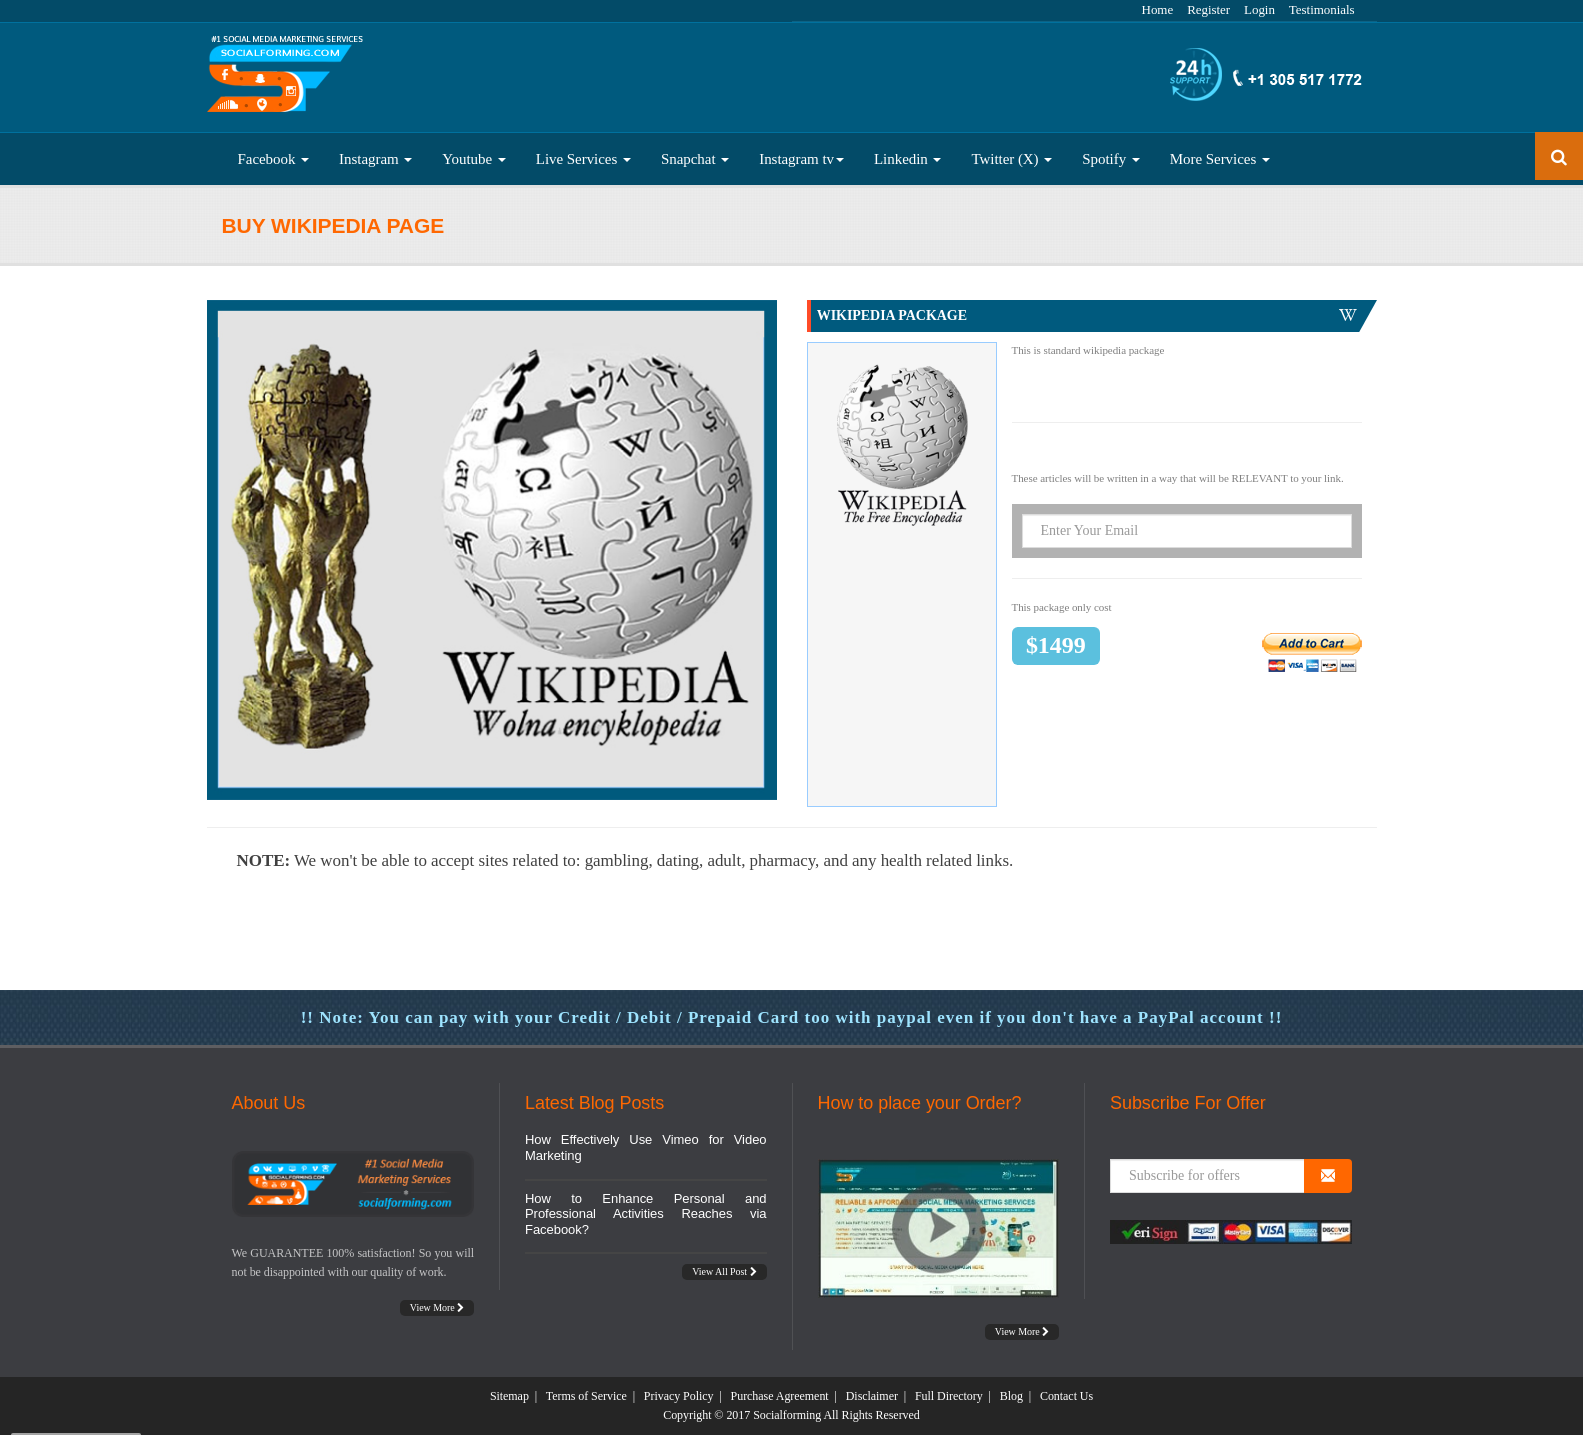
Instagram (375, 159)
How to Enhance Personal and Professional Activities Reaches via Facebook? (646, 1214)
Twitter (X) (1011, 159)
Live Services (583, 159)
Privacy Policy (679, 1396)
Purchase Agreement (780, 1396)
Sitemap (509, 1396)
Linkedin (907, 159)
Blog (1011, 1396)
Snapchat (695, 159)
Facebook (274, 159)
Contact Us (1066, 1396)
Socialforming (787, 1415)
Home (1158, 9)
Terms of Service (586, 1396)
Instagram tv (801, 159)
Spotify (1111, 159)
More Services (1220, 159)
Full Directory (949, 1396)
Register (1208, 9)
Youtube (474, 159)
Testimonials (1322, 9)
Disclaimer (872, 1396)
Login (1259, 9)
